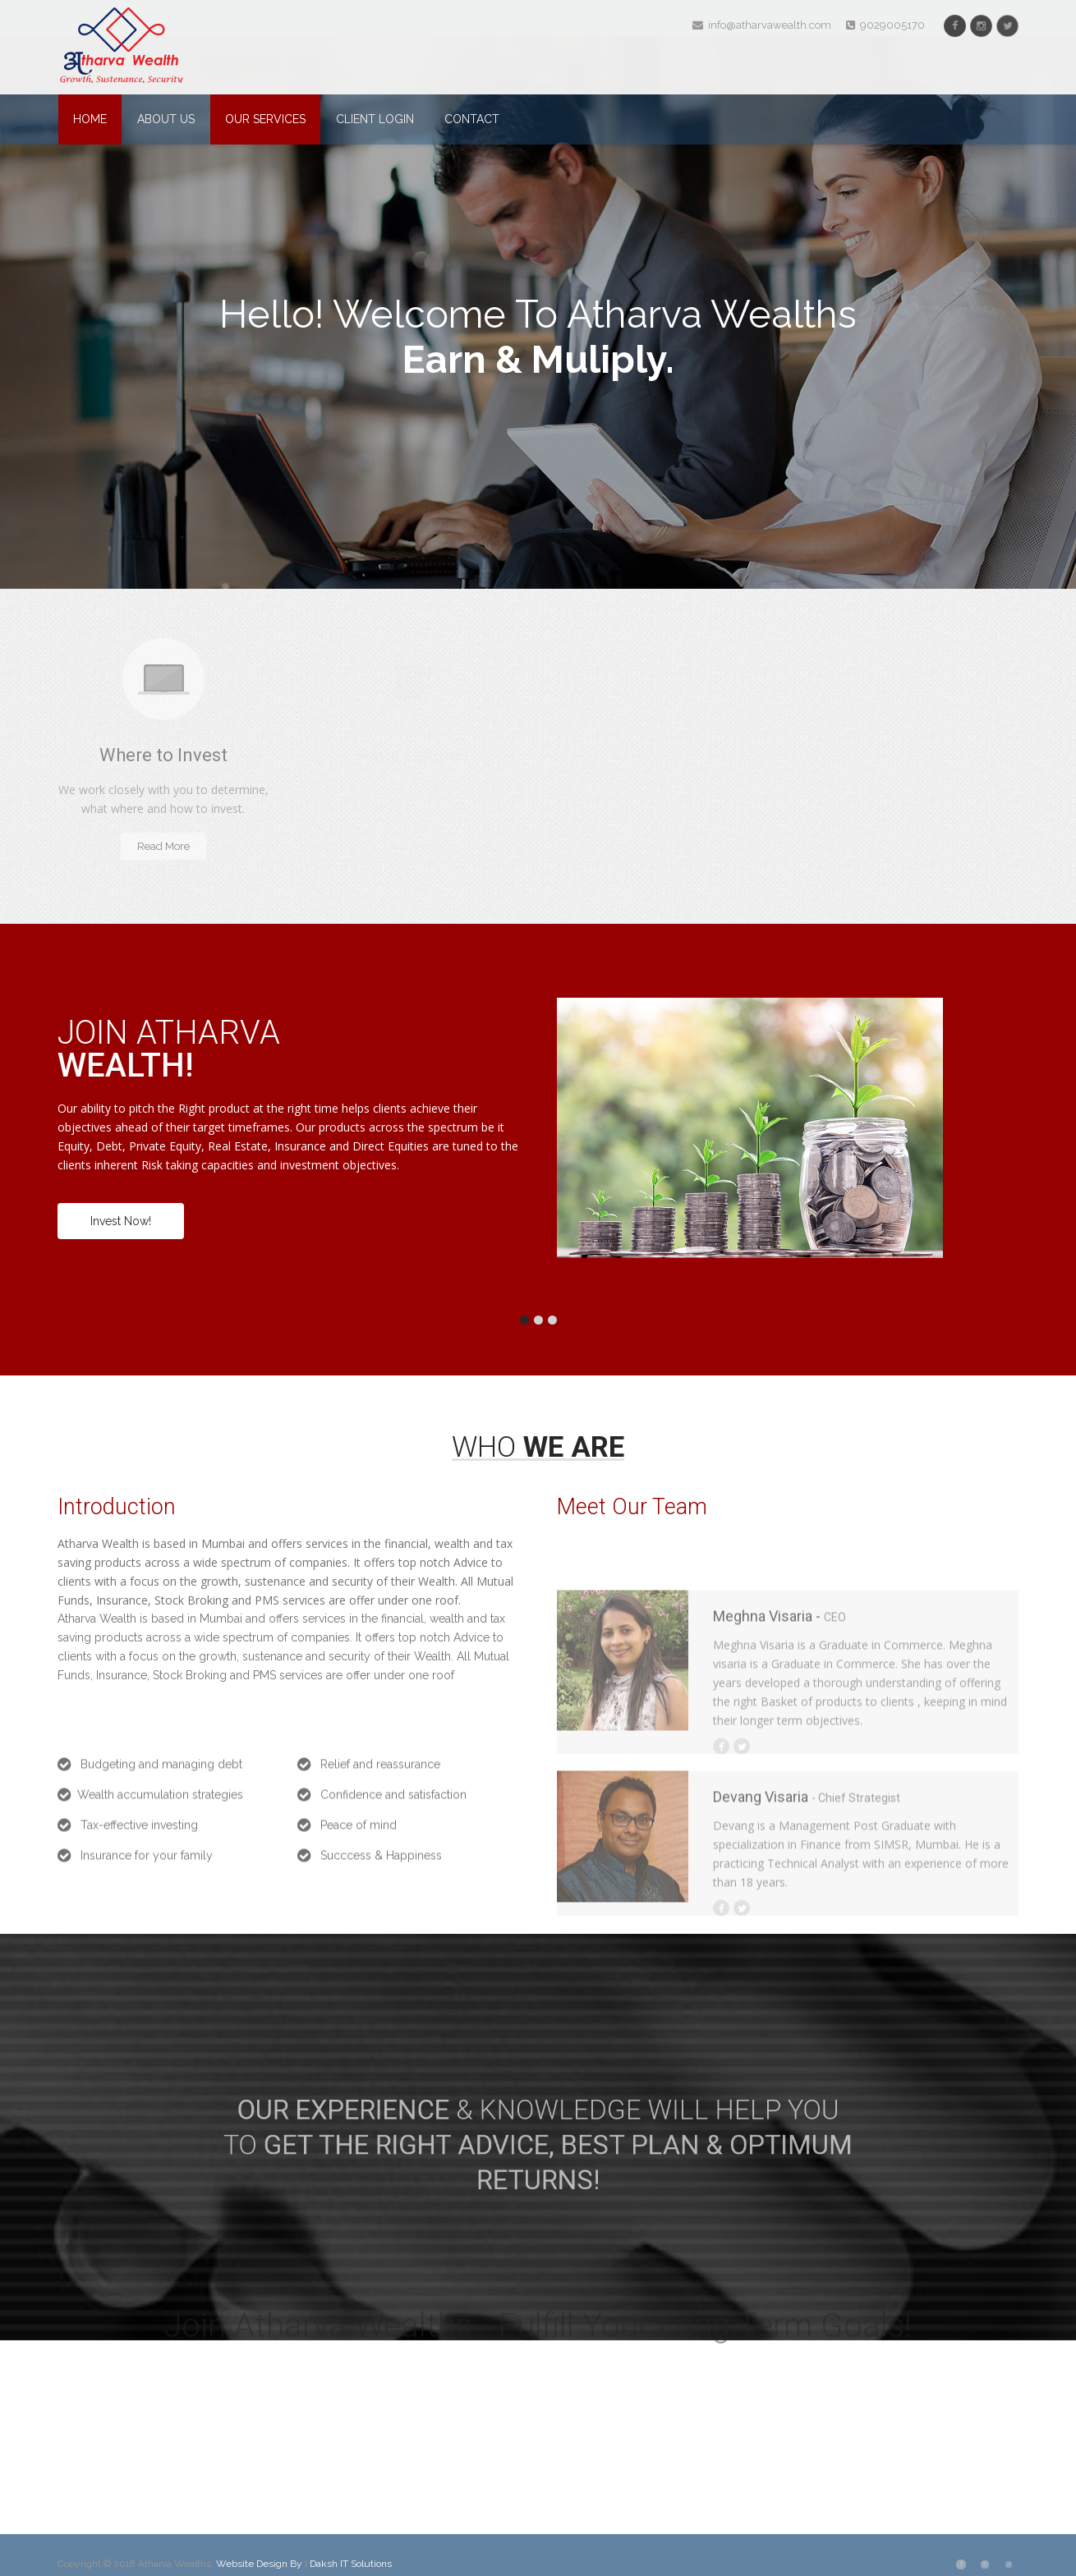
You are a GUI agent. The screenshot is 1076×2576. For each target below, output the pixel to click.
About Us (166, 119)
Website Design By (260, 2563)
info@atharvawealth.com (761, 25)
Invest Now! (120, 1221)
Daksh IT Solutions (351, 2563)
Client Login (375, 119)
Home (90, 119)
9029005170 (885, 25)
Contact (471, 119)
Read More (163, 846)
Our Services (265, 119)
